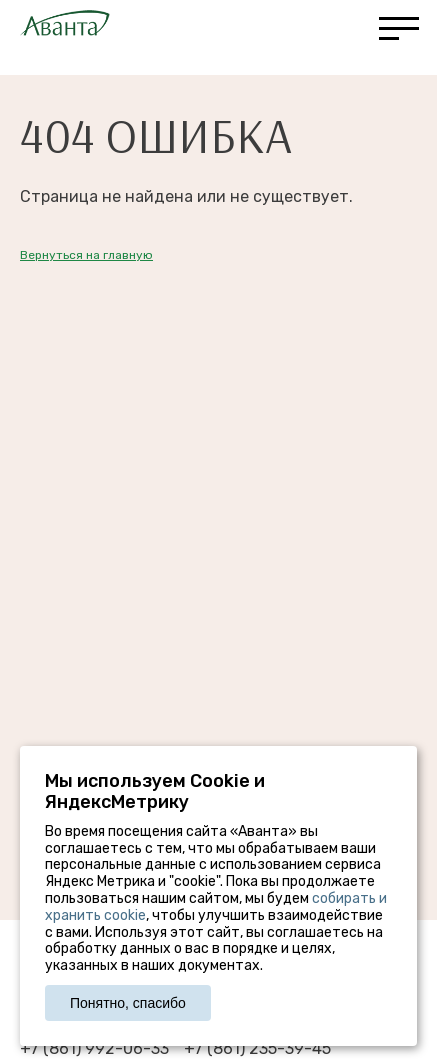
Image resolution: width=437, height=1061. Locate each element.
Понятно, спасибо (128, 1003)
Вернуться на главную (86, 255)
